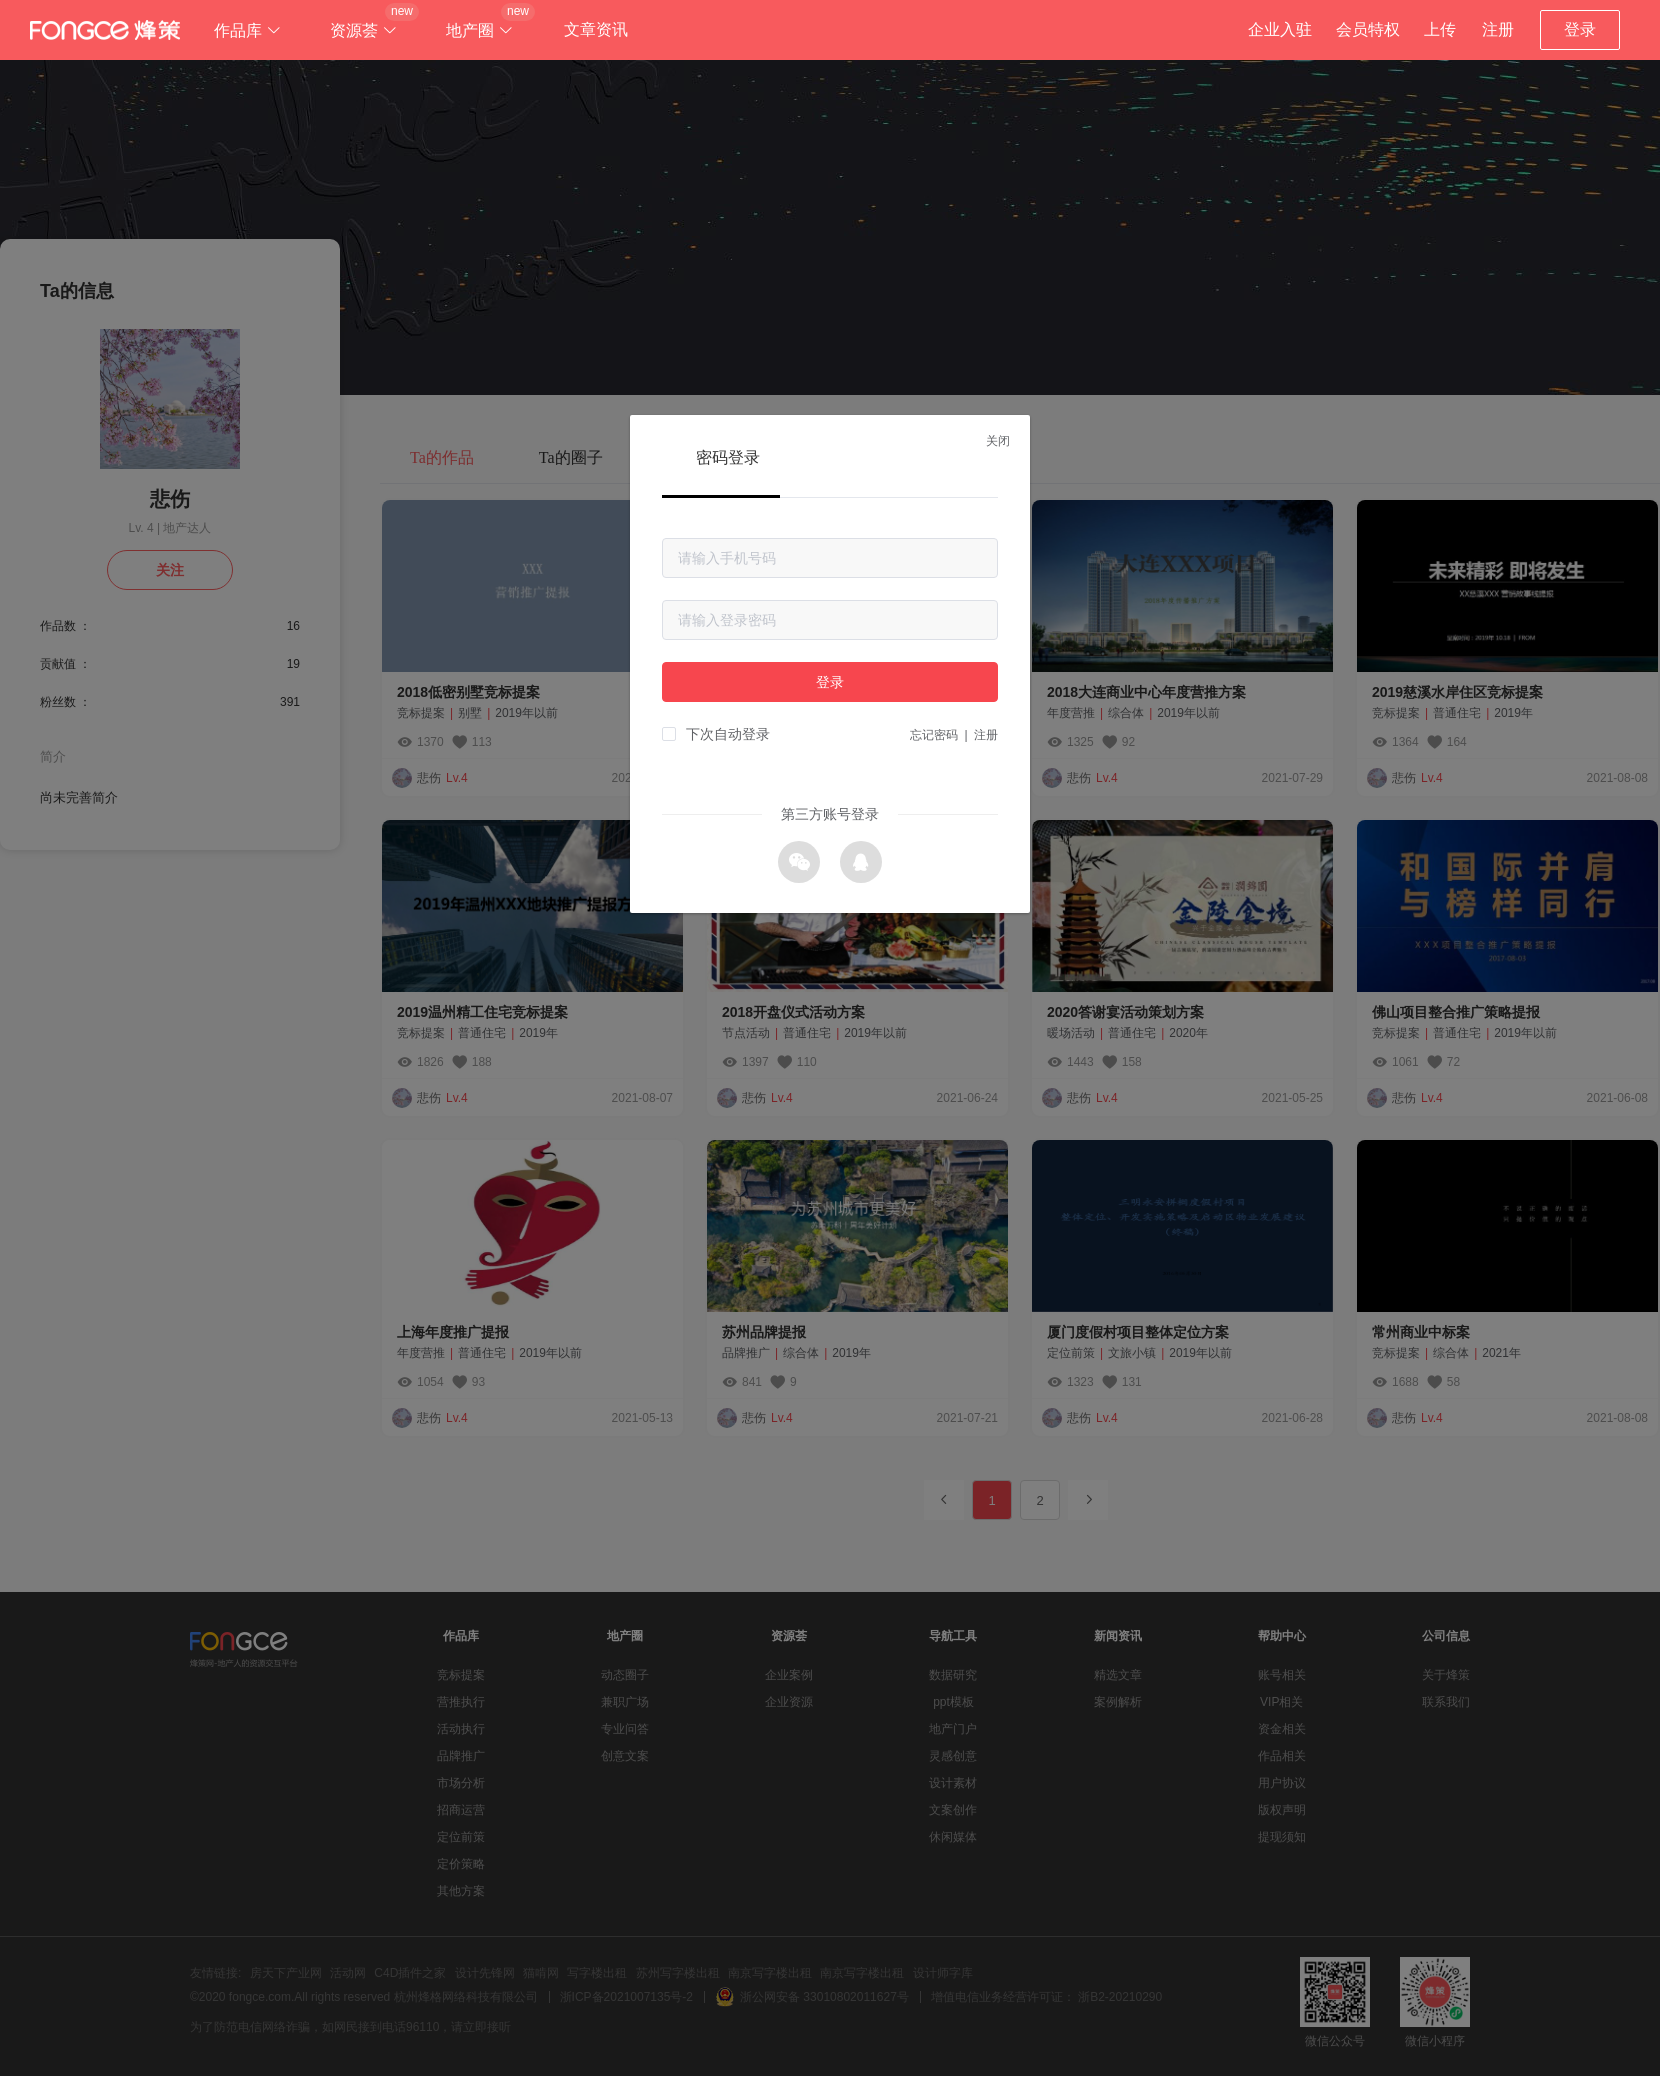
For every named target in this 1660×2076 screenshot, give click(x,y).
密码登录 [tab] (728, 457)
